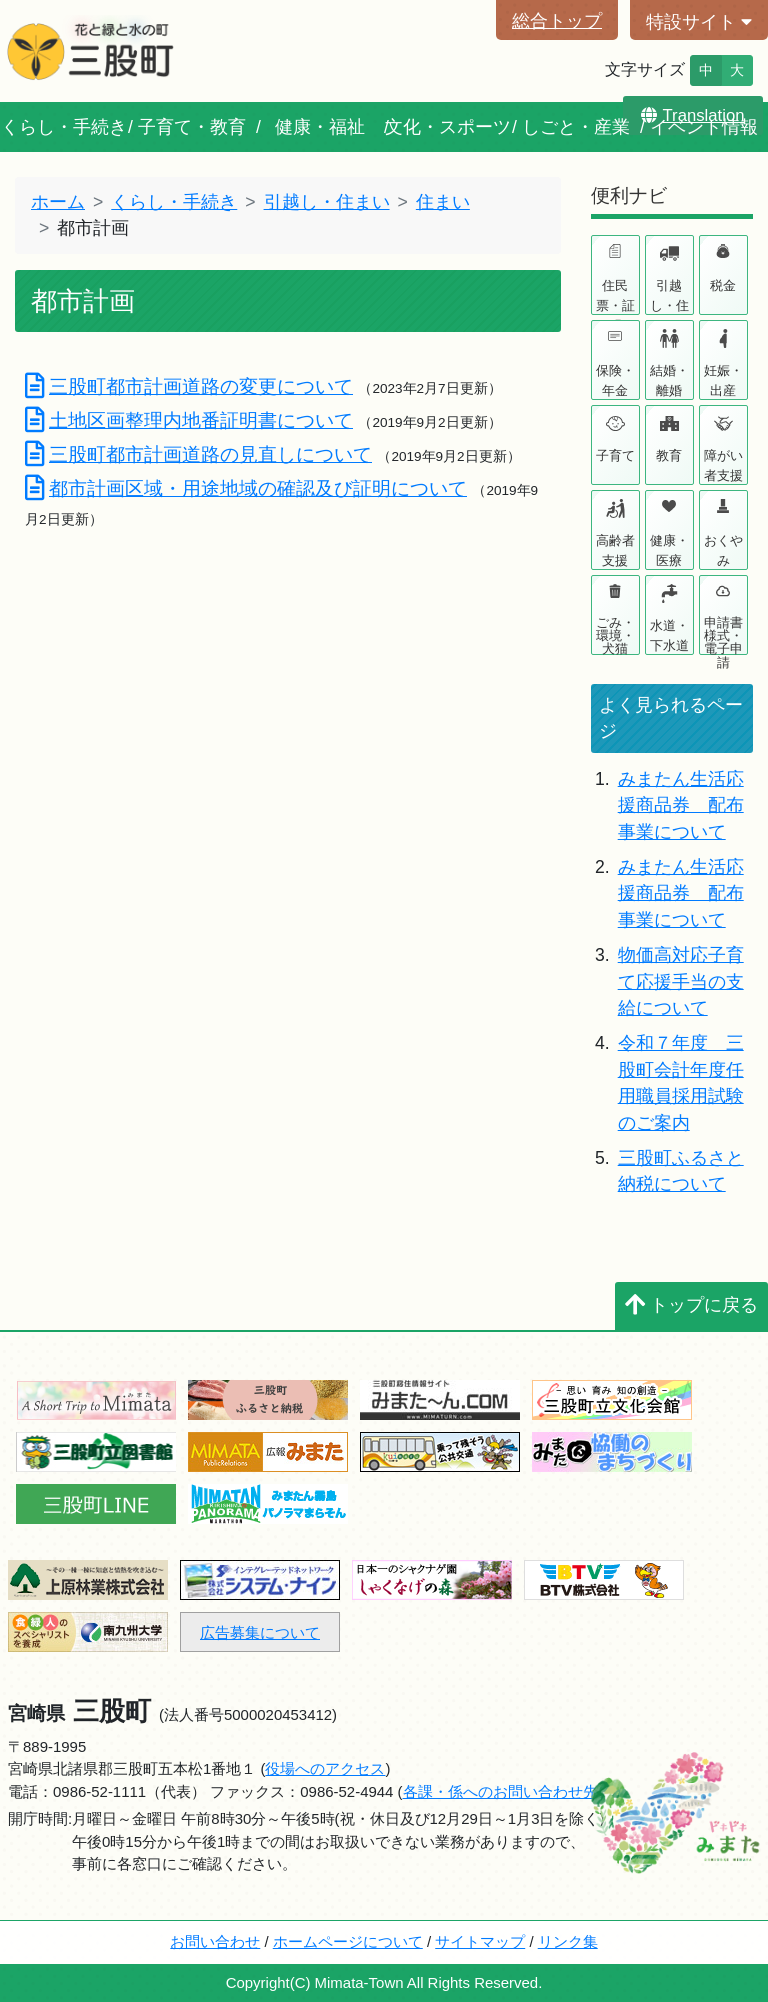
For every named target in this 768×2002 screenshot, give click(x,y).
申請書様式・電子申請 (723, 634)
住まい (443, 202)
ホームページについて (348, 1941)
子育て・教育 (192, 127)
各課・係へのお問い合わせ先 (500, 1791)
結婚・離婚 (669, 380)
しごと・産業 (576, 127)
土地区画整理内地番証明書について (189, 420)
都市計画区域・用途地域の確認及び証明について (246, 488)
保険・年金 (615, 380)
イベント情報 (704, 127)
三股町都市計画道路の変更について (189, 386)
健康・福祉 (320, 127)
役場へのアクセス (325, 1768)
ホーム (58, 202)
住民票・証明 (615, 296)
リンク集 (568, 1941)
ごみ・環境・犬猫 (615, 634)
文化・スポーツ (448, 127)
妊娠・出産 (723, 380)
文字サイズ (645, 69)
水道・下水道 (669, 635)
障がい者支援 (723, 465)
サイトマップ (480, 1941)
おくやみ (723, 550)
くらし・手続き (64, 127)
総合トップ (557, 21)
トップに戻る (691, 1305)
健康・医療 (669, 550)
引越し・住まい (327, 202)
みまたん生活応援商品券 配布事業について (681, 805)
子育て (615, 455)
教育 (669, 455)
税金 (723, 285)
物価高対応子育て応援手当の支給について (681, 981)
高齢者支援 (615, 550)
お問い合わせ (215, 1941)
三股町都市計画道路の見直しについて (198, 454)
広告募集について (260, 1632)
